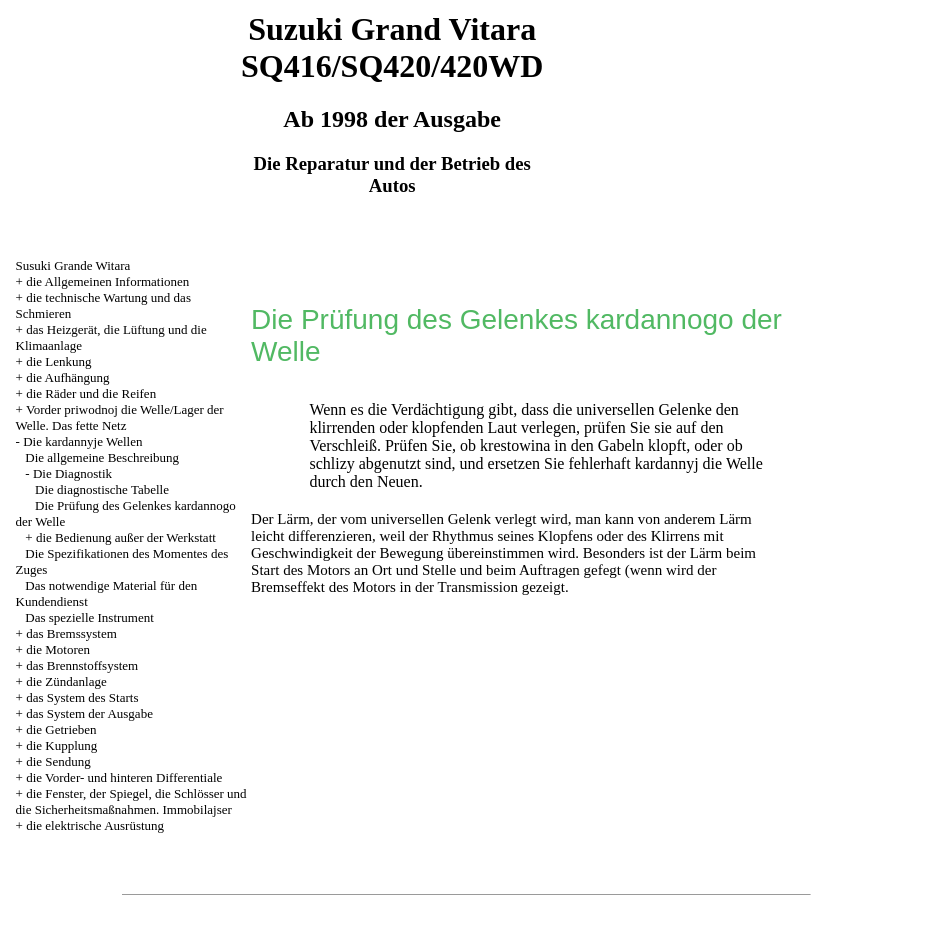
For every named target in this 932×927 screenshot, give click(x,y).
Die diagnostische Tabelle (102, 489)
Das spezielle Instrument (89, 617)
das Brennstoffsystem (82, 665)
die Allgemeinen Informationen (107, 281)
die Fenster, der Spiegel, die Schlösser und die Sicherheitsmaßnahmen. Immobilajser (131, 801)
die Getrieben (61, 729)
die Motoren (58, 649)
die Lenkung (58, 361)
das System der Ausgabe (89, 713)
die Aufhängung (67, 377)
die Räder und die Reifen (91, 393)
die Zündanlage (66, 681)
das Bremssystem (71, 633)
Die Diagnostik (72, 473)
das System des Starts (82, 697)
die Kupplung (61, 745)
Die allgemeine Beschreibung (102, 457)
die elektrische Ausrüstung (95, 825)
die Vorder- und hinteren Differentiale (124, 777)
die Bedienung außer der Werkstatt (126, 537)
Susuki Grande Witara (73, 265)
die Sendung (58, 761)
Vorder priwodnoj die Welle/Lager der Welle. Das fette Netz (120, 417)
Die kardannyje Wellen (82, 441)
